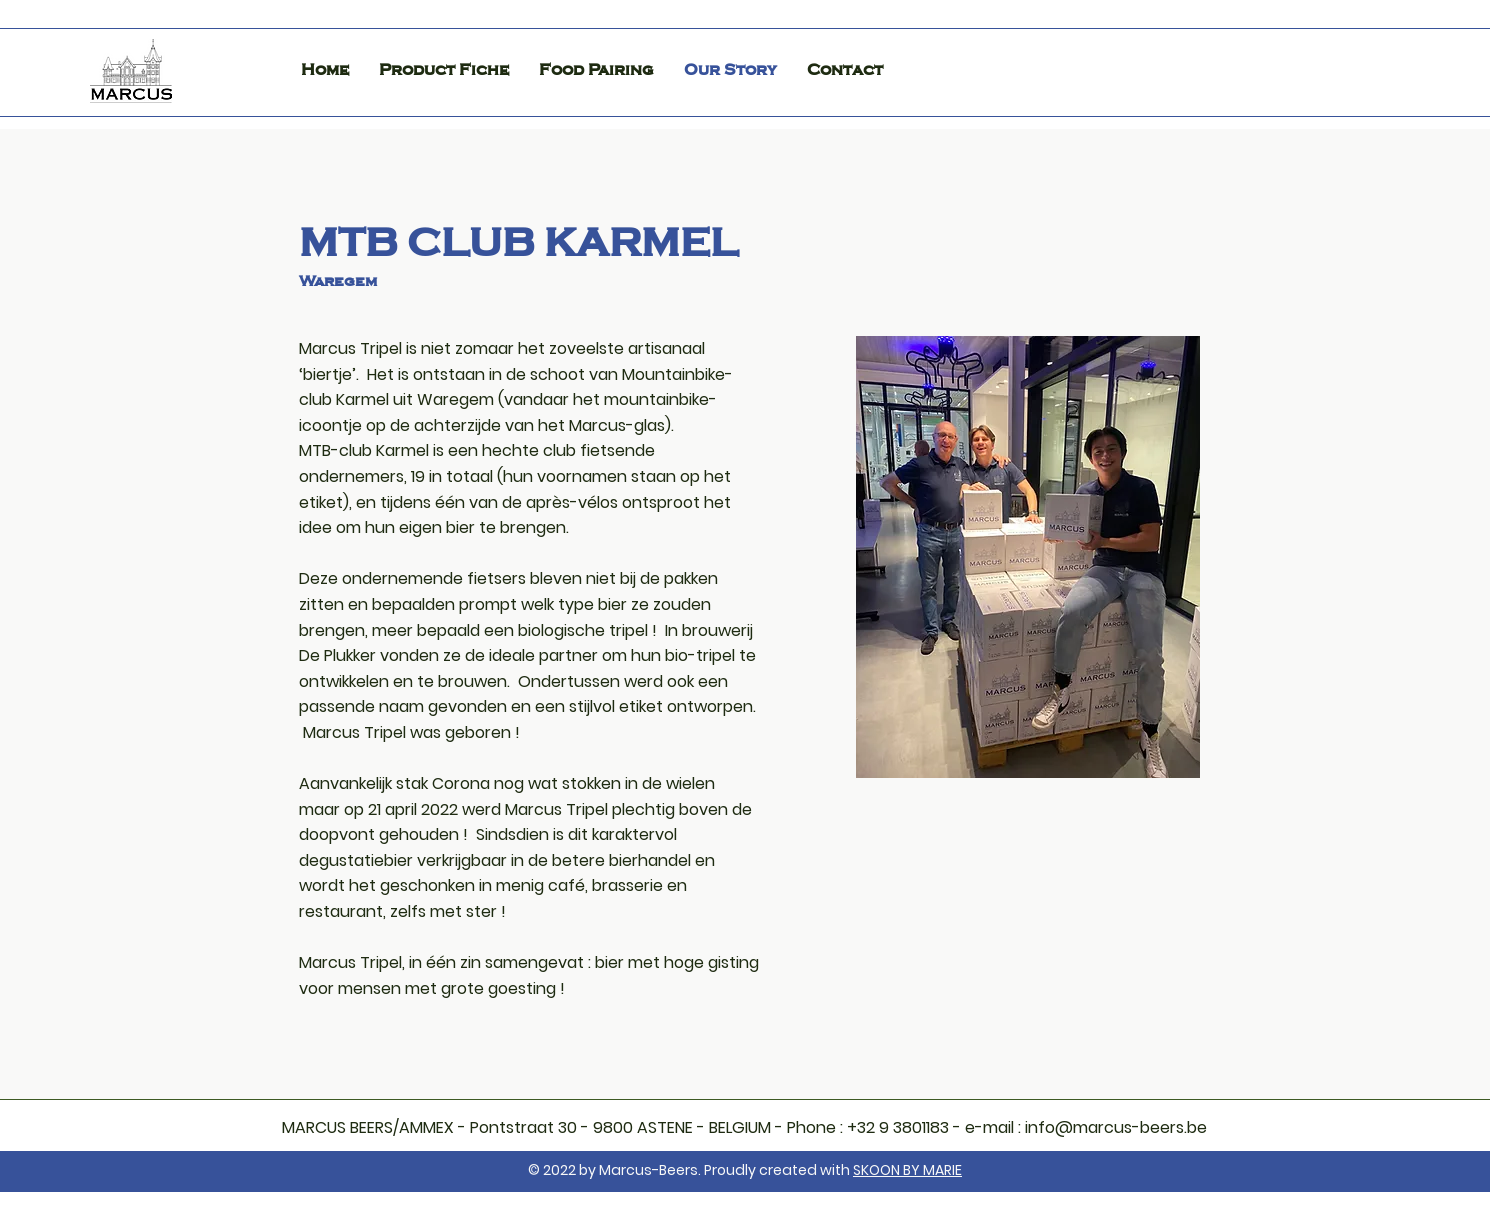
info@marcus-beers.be (1116, 1127)
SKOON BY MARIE (907, 1170)
